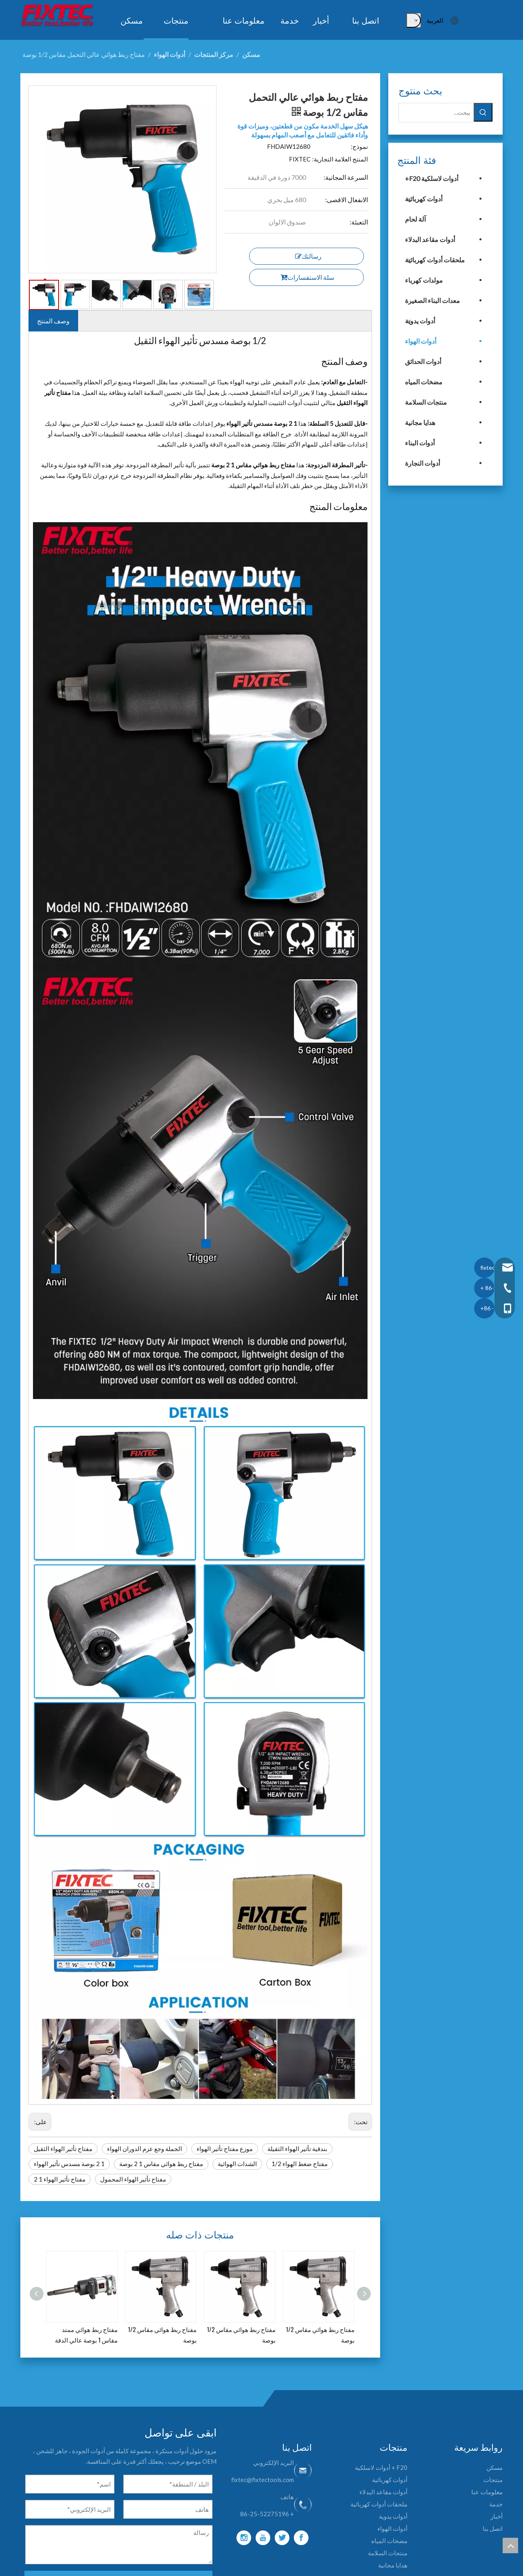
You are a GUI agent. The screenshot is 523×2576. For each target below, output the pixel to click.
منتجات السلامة (426, 402)
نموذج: (359, 146)
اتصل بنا (493, 2528)
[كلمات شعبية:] (413, 20)
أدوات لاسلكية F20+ (431, 178)
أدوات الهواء (420, 341)
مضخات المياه (423, 382)
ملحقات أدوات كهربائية (435, 260)
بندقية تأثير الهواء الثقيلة (297, 2148)
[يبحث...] (436, 112)
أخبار (496, 2516)
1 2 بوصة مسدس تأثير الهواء (69, 2163)
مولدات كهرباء (424, 280)
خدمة (496, 2504)
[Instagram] (243, 2537)
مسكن (494, 2467)
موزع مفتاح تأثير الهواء (225, 2148)
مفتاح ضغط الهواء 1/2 (299, 2163)
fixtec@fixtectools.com (262, 2479)
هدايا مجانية (420, 422)
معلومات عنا (487, 2491)
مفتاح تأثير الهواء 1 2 (59, 2179)
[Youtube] (263, 2537)
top (510, 2545)
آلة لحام (415, 219)
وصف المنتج (53, 321)
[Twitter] (282, 2537)
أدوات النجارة (422, 463)
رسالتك (308, 256)
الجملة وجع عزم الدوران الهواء (144, 2148)
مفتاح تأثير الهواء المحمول (133, 2179)
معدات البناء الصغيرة (432, 300)
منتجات (493, 2479)
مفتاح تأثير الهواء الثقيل (63, 2148)
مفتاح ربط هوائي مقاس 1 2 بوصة (161, 2163)
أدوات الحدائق (423, 361)
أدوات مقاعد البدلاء (430, 239)
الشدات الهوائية (237, 2163)
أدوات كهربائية (423, 199)
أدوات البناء (420, 443)
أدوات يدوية (420, 321)
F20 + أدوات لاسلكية (381, 2467)
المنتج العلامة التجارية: (340, 159)
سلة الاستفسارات (307, 277)
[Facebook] (301, 2537)
